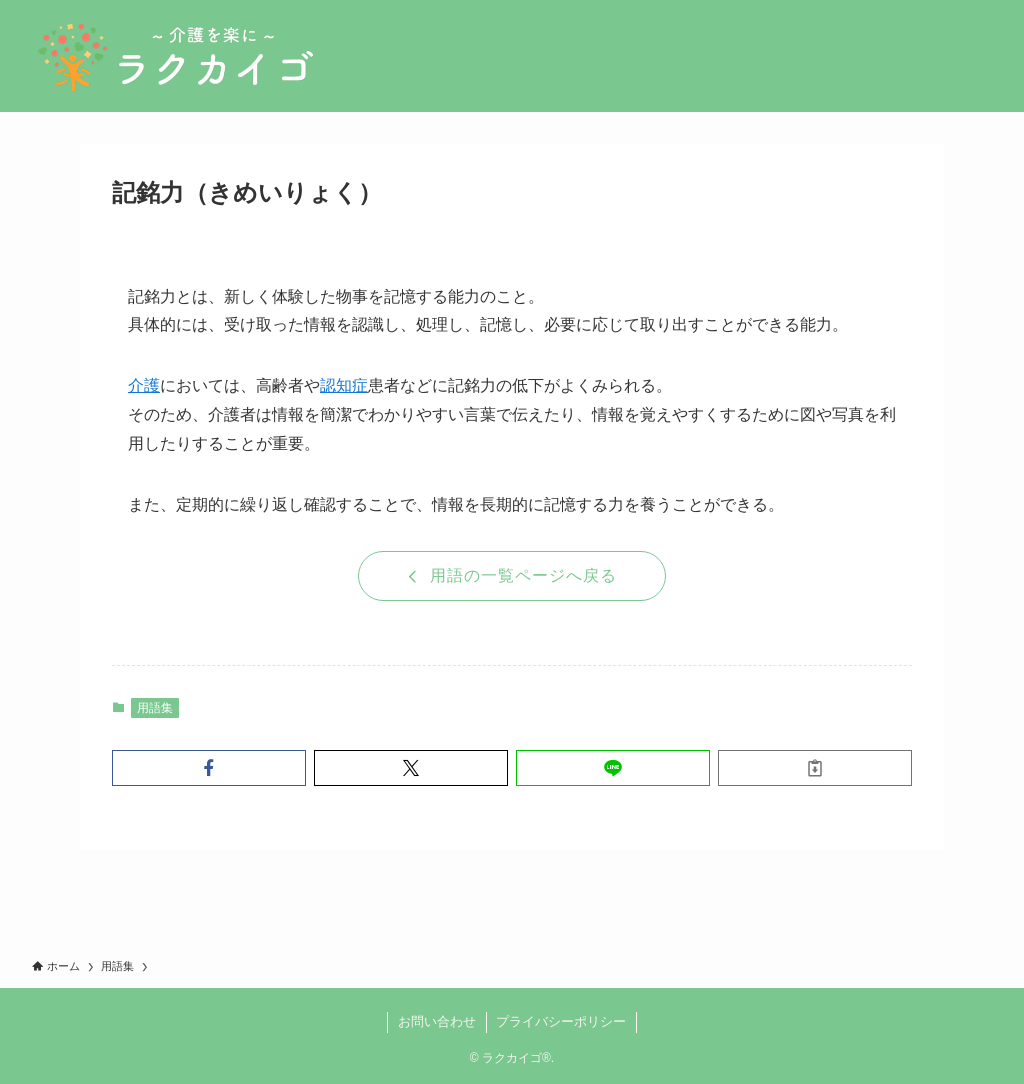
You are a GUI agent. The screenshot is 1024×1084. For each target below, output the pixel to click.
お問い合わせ (437, 1021)
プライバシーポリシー (561, 1021)
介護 (144, 385)
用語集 (155, 708)
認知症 (344, 385)
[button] (209, 768)
